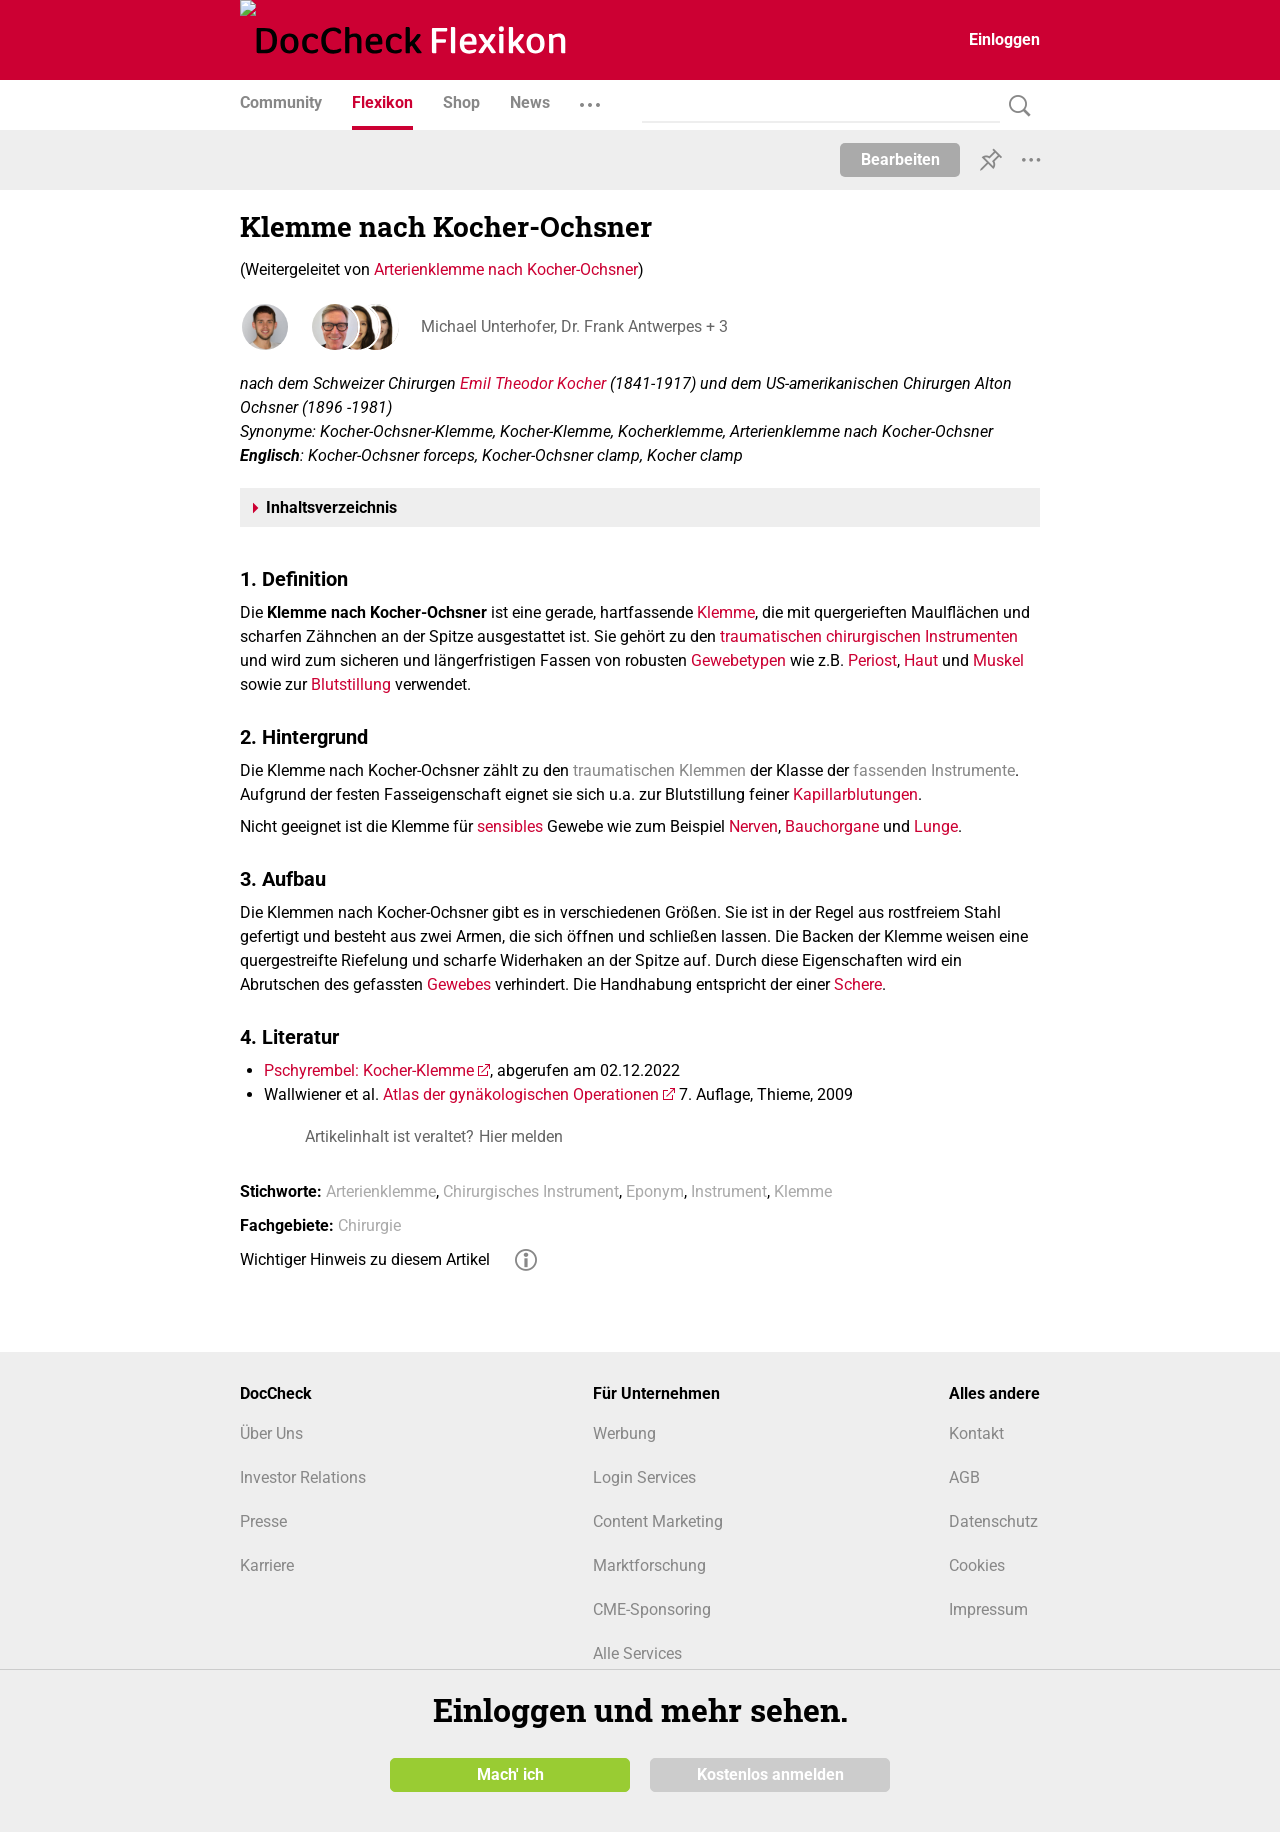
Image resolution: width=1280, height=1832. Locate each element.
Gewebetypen (738, 660)
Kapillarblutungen (855, 794)
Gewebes (459, 984)
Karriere (267, 1565)
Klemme (726, 612)
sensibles (510, 826)
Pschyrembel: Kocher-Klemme (369, 1070)
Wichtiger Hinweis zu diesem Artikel (365, 1259)
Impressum (988, 1609)
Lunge (936, 826)
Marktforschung (649, 1565)
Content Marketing (658, 1521)
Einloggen (1004, 39)
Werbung (624, 1433)
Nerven (753, 826)
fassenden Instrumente (934, 770)
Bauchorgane (832, 826)
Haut (921, 660)
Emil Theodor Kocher (533, 383)
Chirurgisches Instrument (531, 1191)
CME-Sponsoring (652, 1609)
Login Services (644, 1477)
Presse (263, 1521)
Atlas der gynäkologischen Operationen (521, 1094)
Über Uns (271, 1433)
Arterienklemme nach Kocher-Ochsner (506, 269)
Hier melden (521, 1136)
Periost (872, 660)
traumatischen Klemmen (659, 770)
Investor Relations (303, 1477)
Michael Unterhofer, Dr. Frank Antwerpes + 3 (573, 326)
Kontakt (976, 1433)
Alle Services (637, 1653)
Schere (858, 984)
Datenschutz (993, 1521)
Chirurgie (369, 1225)
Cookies (977, 1565)
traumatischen (771, 636)
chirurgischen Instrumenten (922, 636)
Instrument (729, 1191)
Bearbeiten (900, 159)
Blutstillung (351, 684)
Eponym (655, 1191)
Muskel (998, 660)
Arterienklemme (381, 1191)
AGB (964, 1477)
